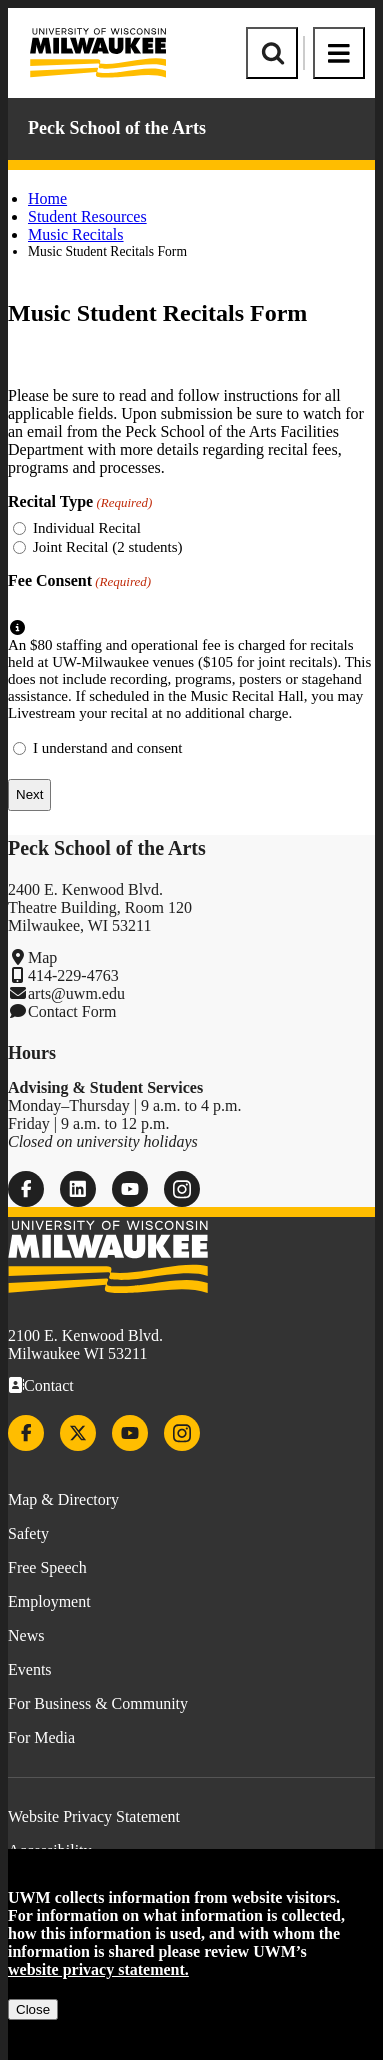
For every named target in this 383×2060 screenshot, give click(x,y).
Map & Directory (63, 1499)
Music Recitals (76, 234)
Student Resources (87, 216)
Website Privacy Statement (94, 1816)
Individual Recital (87, 528)
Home (47, 198)
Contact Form (72, 1011)
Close (33, 2009)
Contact (49, 1385)
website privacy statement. (98, 1969)
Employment (49, 1601)
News (26, 1635)
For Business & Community (98, 1703)
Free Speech (47, 1567)
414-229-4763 (73, 975)
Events (30, 1669)
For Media (41, 1737)
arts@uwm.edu (76, 993)
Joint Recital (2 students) (108, 547)
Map (42, 957)
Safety (28, 1533)
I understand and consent (108, 748)
